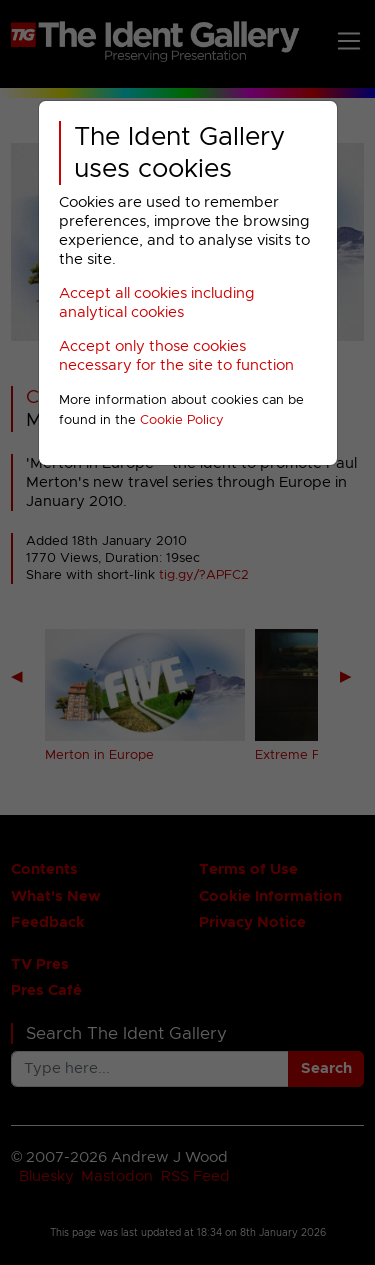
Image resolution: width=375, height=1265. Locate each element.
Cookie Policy (182, 420)
